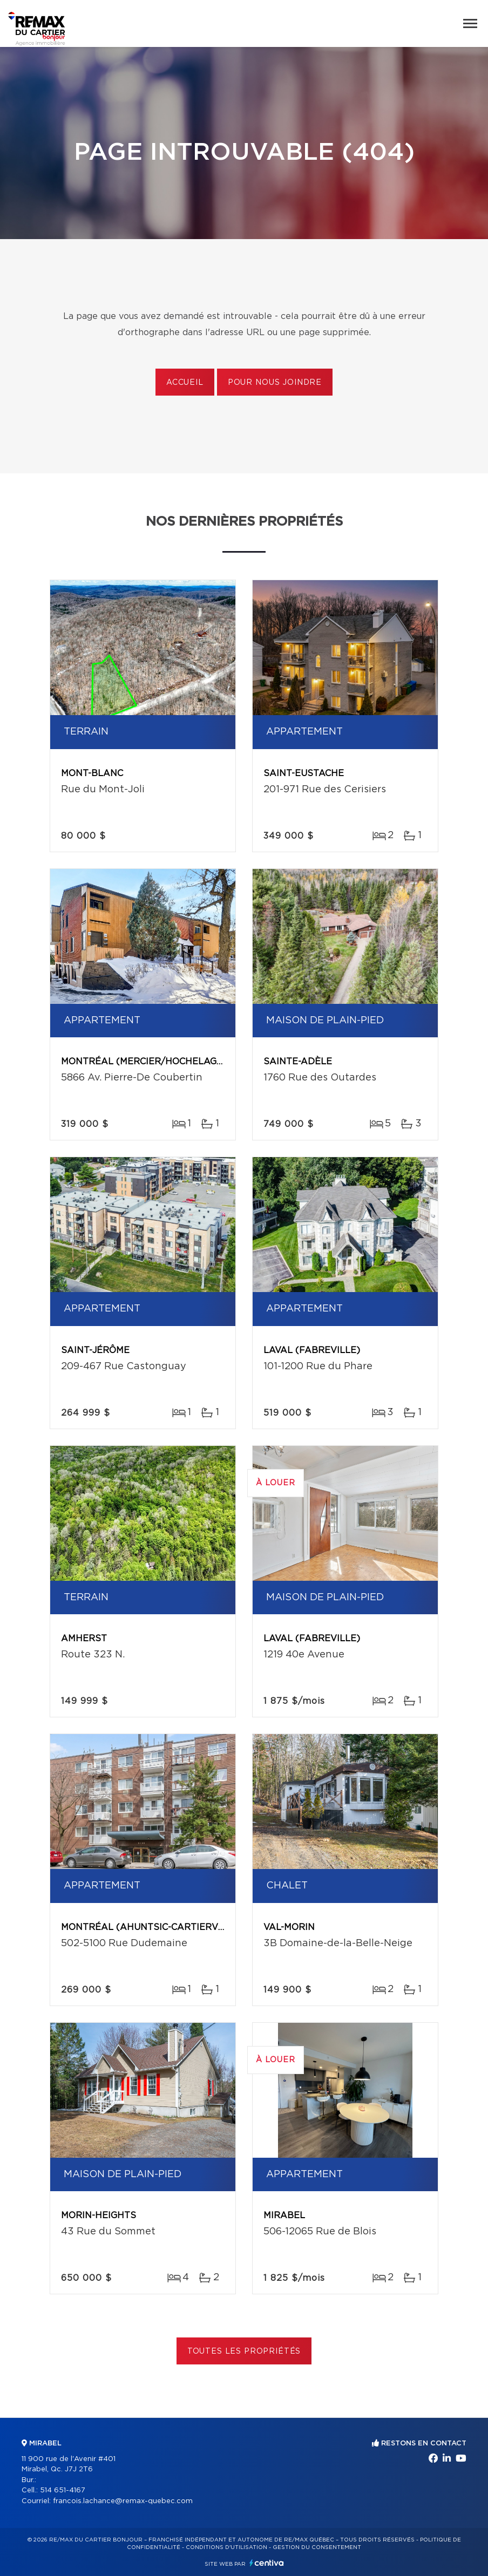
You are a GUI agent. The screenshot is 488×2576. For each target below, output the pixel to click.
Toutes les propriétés (244, 2351)
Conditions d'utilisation (226, 2547)
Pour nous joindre (275, 382)
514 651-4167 (62, 2490)
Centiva (266, 2562)
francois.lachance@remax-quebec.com (123, 2501)
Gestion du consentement (317, 2547)
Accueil (185, 382)
